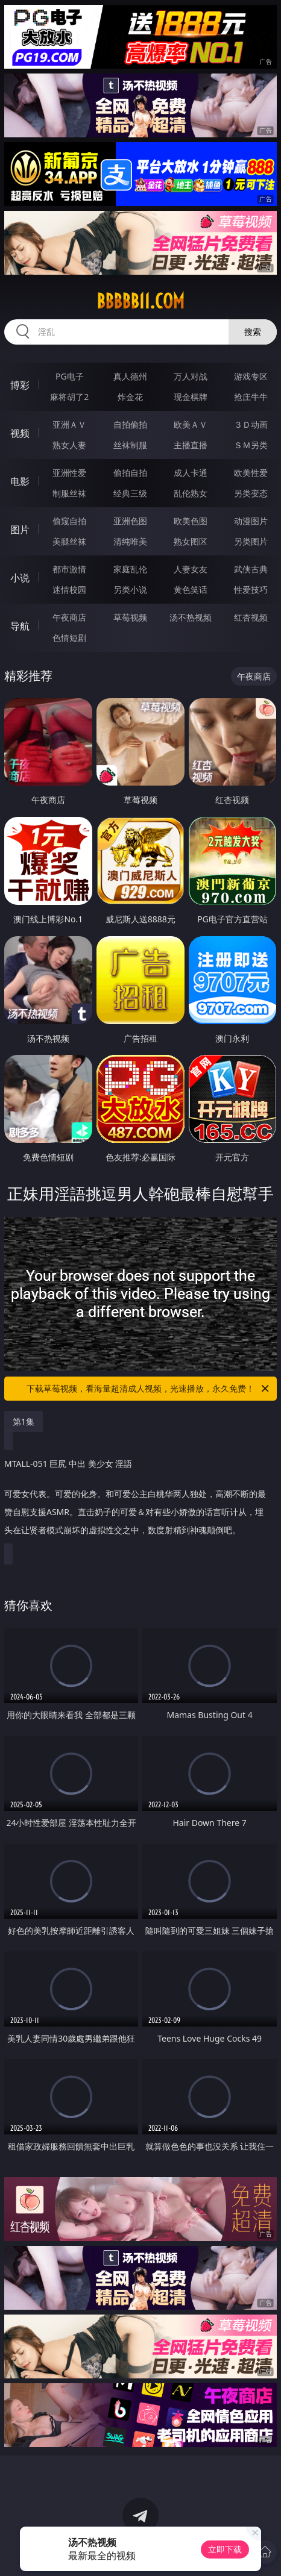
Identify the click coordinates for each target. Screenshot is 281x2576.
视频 (20, 433)
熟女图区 (190, 541)
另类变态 (251, 493)
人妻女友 (190, 569)
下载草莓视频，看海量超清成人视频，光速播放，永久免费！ (149, 1388)
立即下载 (225, 2549)
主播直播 (190, 445)
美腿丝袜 (69, 541)
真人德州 (130, 376)
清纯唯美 (130, 541)
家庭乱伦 (130, 569)
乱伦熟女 (190, 493)
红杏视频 (251, 617)
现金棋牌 (190, 396)
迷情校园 (69, 589)
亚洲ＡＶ (69, 424)
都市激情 (69, 569)
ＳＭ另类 (251, 445)
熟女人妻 (69, 445)
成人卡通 (190, 472)
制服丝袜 (69, 493)
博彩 (20, 385)
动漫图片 (251, 521)
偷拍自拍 (130, 472)
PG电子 (69, 376)
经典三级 (130, 493)
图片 (20, 529)
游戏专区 (251, 376)
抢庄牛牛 (251, 396)
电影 (20, 481)
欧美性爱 (251, 472)
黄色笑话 (190, 589)
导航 (20, 626)
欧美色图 (190, 521)
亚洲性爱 (69, 472)
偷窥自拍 (69, 521)
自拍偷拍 (130, 424)
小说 (20, 577)
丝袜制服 (130, 445)
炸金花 (130, 396)
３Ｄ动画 (251, 424)
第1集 (23, 1421)
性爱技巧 (251, 589)
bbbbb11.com (140, 301)
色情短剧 (69, 637)
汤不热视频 (190, 617)
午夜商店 (69, 617)
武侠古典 (251, 569)
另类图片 (251, 541)
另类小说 (130, 589)
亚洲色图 (130, 521)
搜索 (252, 331)
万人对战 (190, 376)
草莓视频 (130, 617)
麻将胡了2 (69, 396)
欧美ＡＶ (190, 424)
